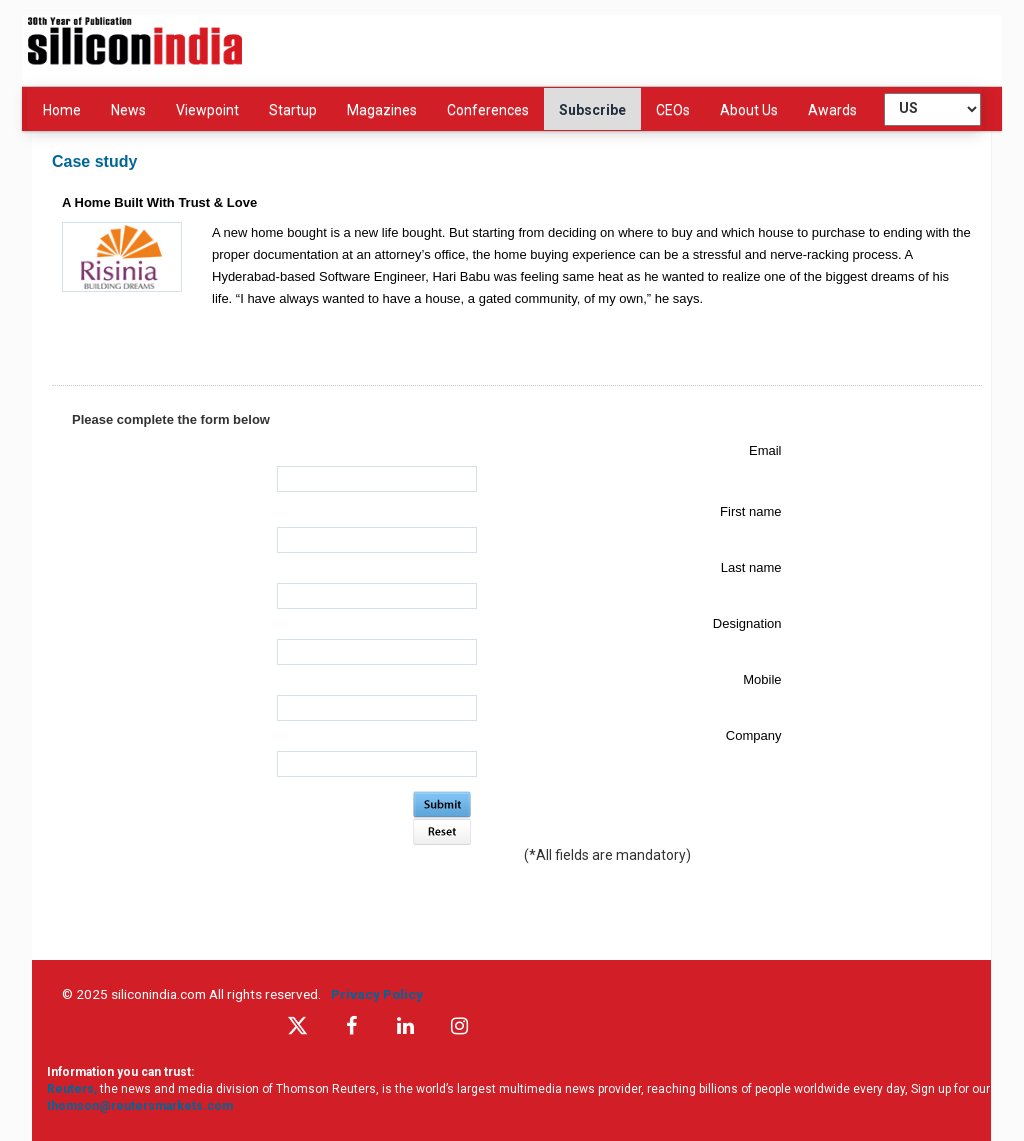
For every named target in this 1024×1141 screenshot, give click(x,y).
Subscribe (592, 110)
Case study (94, 161)
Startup (293, 110)
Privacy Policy (380, 994)
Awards (832, 110)
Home (62, 110)
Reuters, (73, 1089)
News (128, 110)
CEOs (673, 110)
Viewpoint (207, 110)
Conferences (488, 110)
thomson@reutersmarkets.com (140, 1106)
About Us (749, 110)
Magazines (382, 110)
